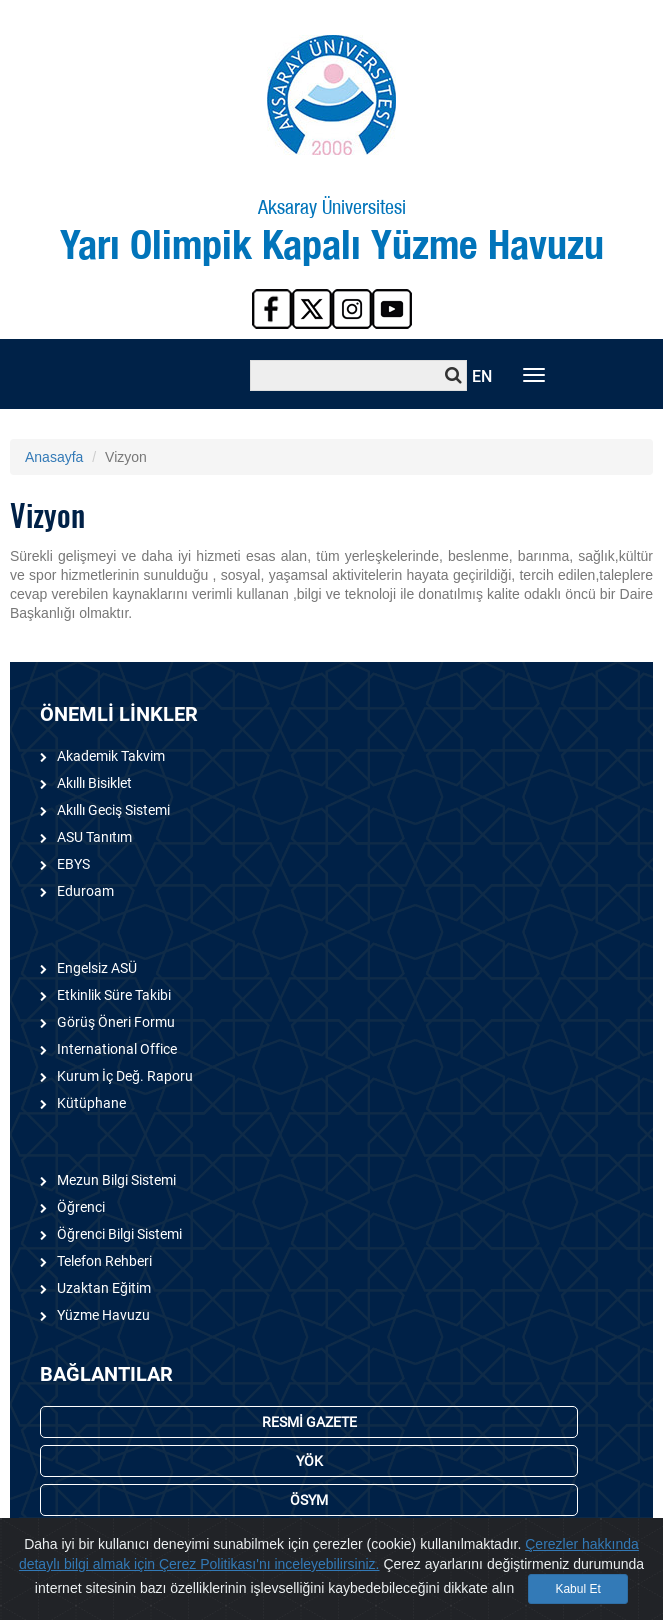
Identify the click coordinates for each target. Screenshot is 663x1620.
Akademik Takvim (111, 756)
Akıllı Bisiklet (94, 783)
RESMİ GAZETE (309, 1422)
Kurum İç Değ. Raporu (125, 1076)
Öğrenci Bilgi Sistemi (119, 1234)
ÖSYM (309, 1500)
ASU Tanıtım (94, 837)
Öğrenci (81, 1207)
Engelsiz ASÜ (97, 968)
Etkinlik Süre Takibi (114, 995)
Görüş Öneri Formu (116, 1022)
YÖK (309, 1461)
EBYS (73, 864)
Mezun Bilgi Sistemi (116, 1180)
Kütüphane (91, 1103)
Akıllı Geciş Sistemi (113, 810)
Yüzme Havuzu (103, 1315)
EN (482, 376)
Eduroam (85, 891)
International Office (117, 1049)
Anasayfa (54, 457)
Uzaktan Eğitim (104, 1288)
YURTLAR (309, 1539)
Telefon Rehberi (104, 1261)
